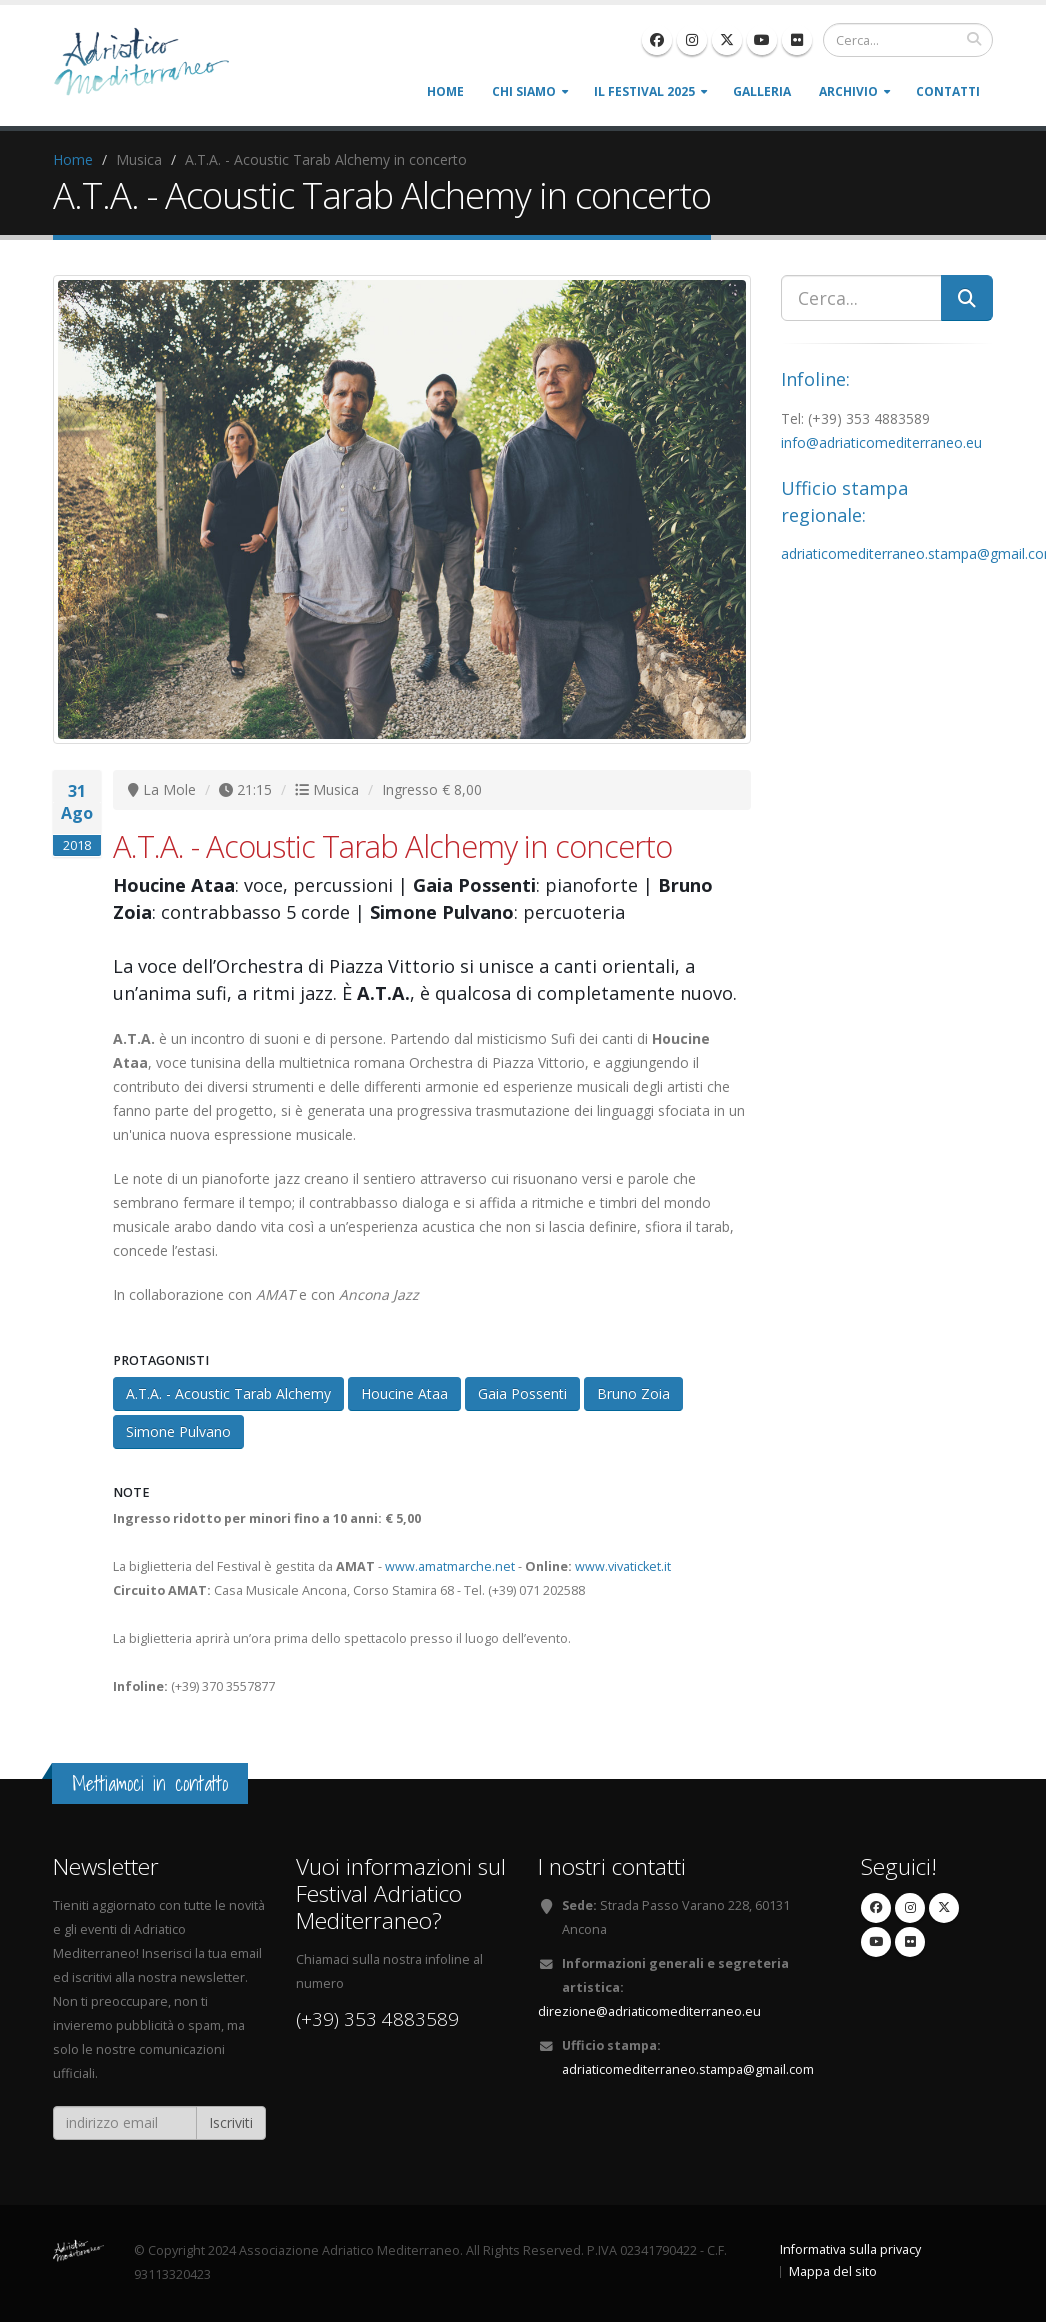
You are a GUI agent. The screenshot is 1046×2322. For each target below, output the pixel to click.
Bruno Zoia (633, 1393)
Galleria (762, 91)
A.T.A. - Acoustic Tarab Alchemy (228, 1393)
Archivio (848, 91)
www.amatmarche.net (450, 1566)
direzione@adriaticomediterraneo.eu (649, 2011)
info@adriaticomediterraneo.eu (881, 442)
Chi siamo (524, 91)
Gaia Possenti (522, 1393)
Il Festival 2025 (644, 91)
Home (445, 91)
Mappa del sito (833, 2271)
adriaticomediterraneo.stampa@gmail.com (688, 2069)
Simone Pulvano (178, 1431)
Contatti (948, 91)
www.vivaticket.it (623, 1566)
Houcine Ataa (404, 1393)
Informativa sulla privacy (850, 2249)
